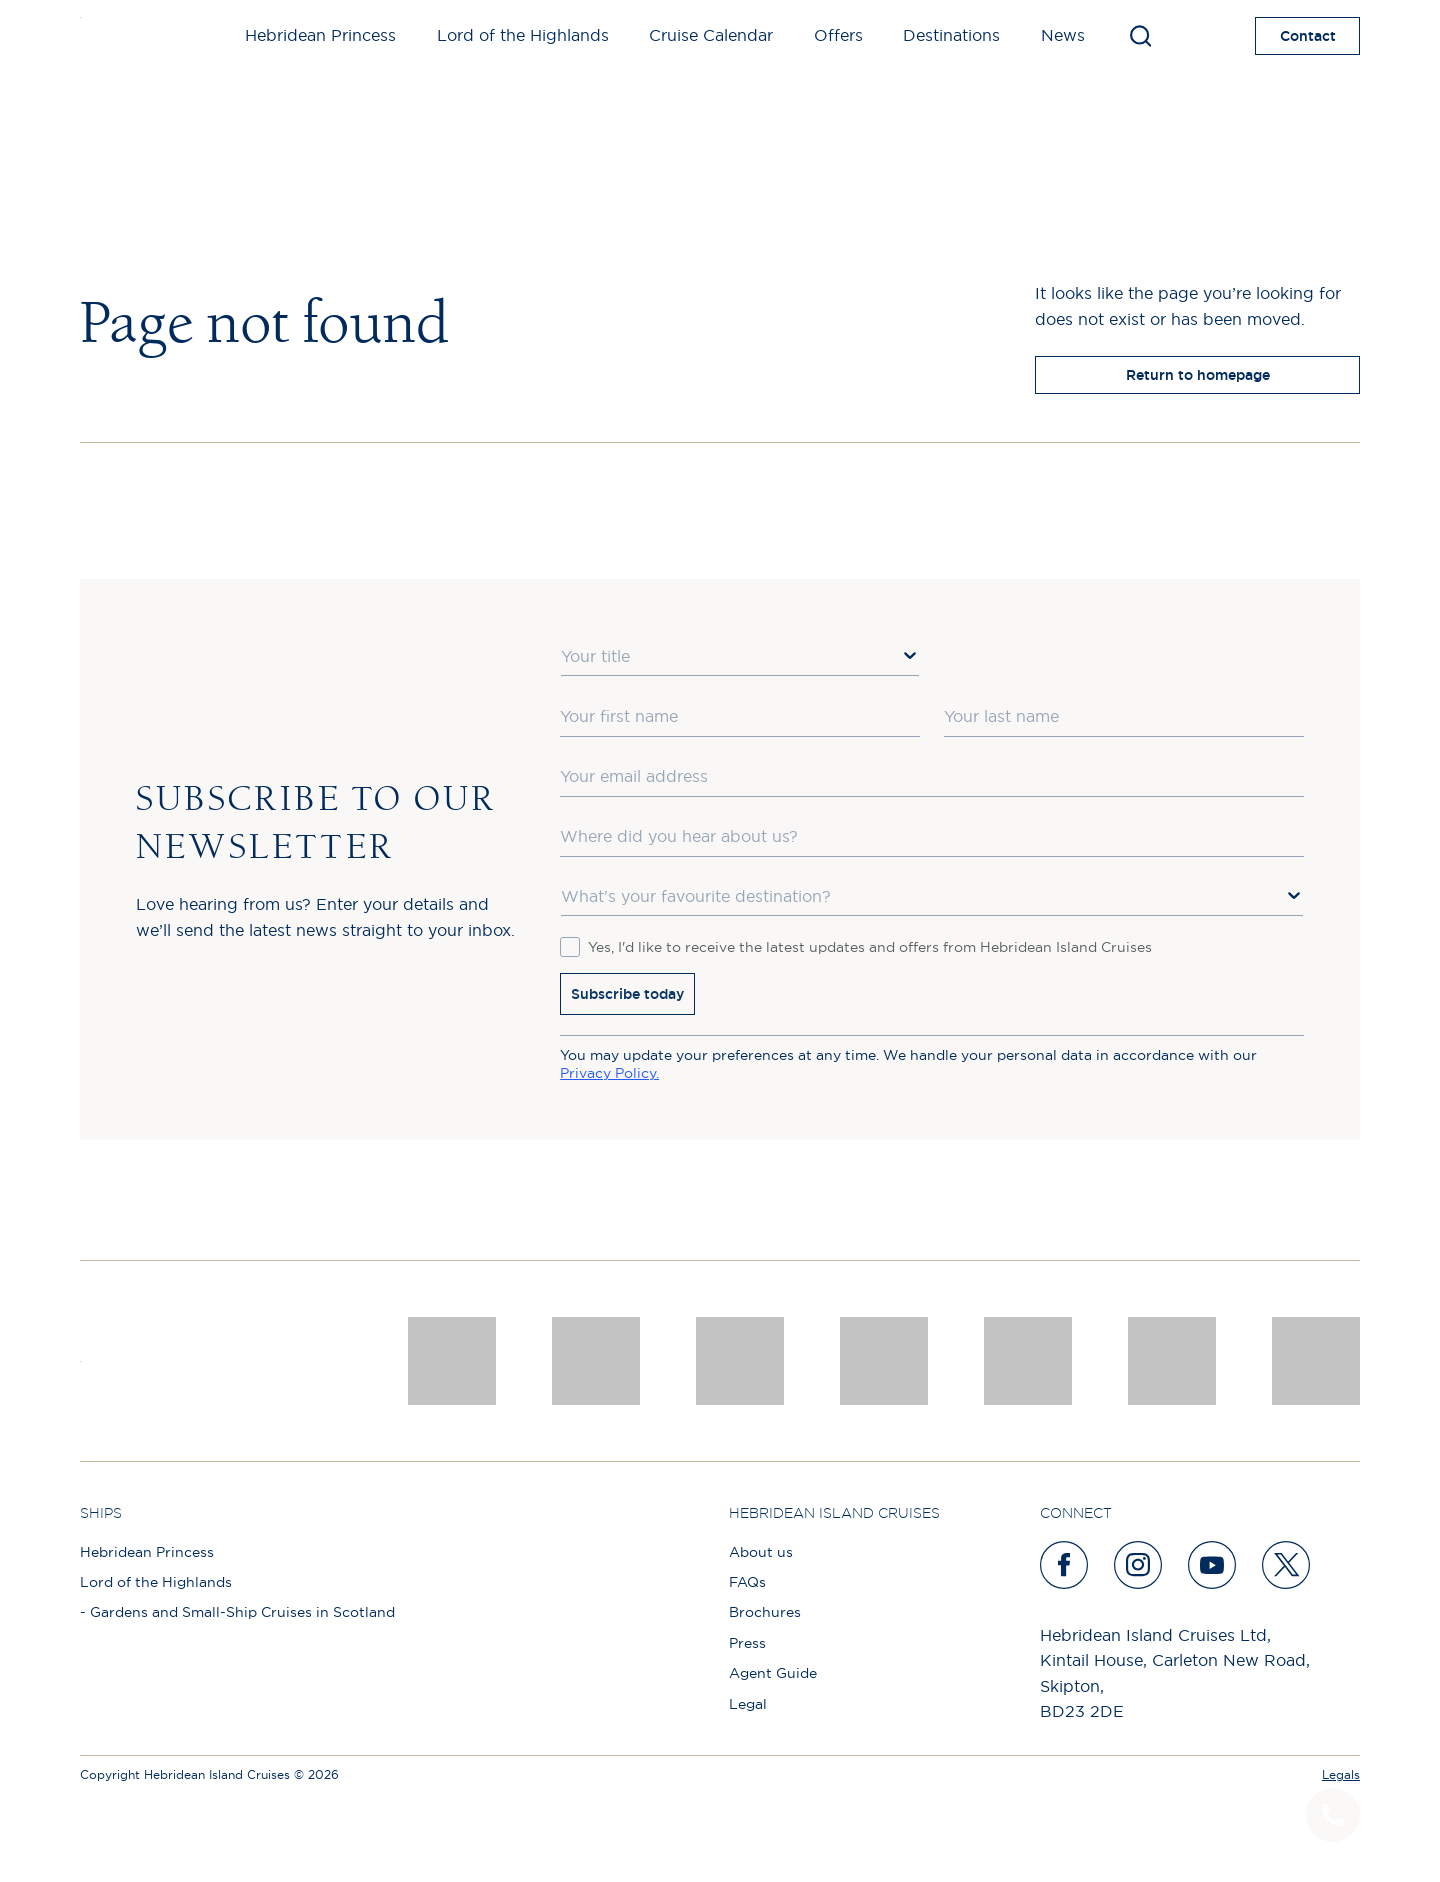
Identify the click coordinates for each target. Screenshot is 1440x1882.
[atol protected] (1316, 1361)
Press (747, 1643)
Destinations (951, 35)
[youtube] (1213, 1565)
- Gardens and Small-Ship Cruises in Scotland (237, 1612)
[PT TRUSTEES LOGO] (1172, 1361)
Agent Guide (773, 1673)
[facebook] (1065, 1565)
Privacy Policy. (609, 1073)
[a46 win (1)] (740, 1361)
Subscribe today (627, 994)
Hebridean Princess (320, 35)
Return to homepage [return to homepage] (1198, 375)
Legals (1341, 1774)
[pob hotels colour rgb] (884, 1361)
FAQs (747, 1582)
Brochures (765, 1612)
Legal (748, 1704)
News (1063, 35)
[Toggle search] (1140, 36)
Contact (1308, 36)
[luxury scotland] (1028, 1361)
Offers (838, 35)
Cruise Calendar (711, 35)
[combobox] (740, 657)
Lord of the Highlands (523, 35)
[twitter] (1287, 1565)
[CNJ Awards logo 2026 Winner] (452, 1361)
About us (761, 1552)
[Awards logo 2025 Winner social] (596, 1361)
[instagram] (1139, 1565)
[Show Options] (910, 655)
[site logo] (112, 36)
